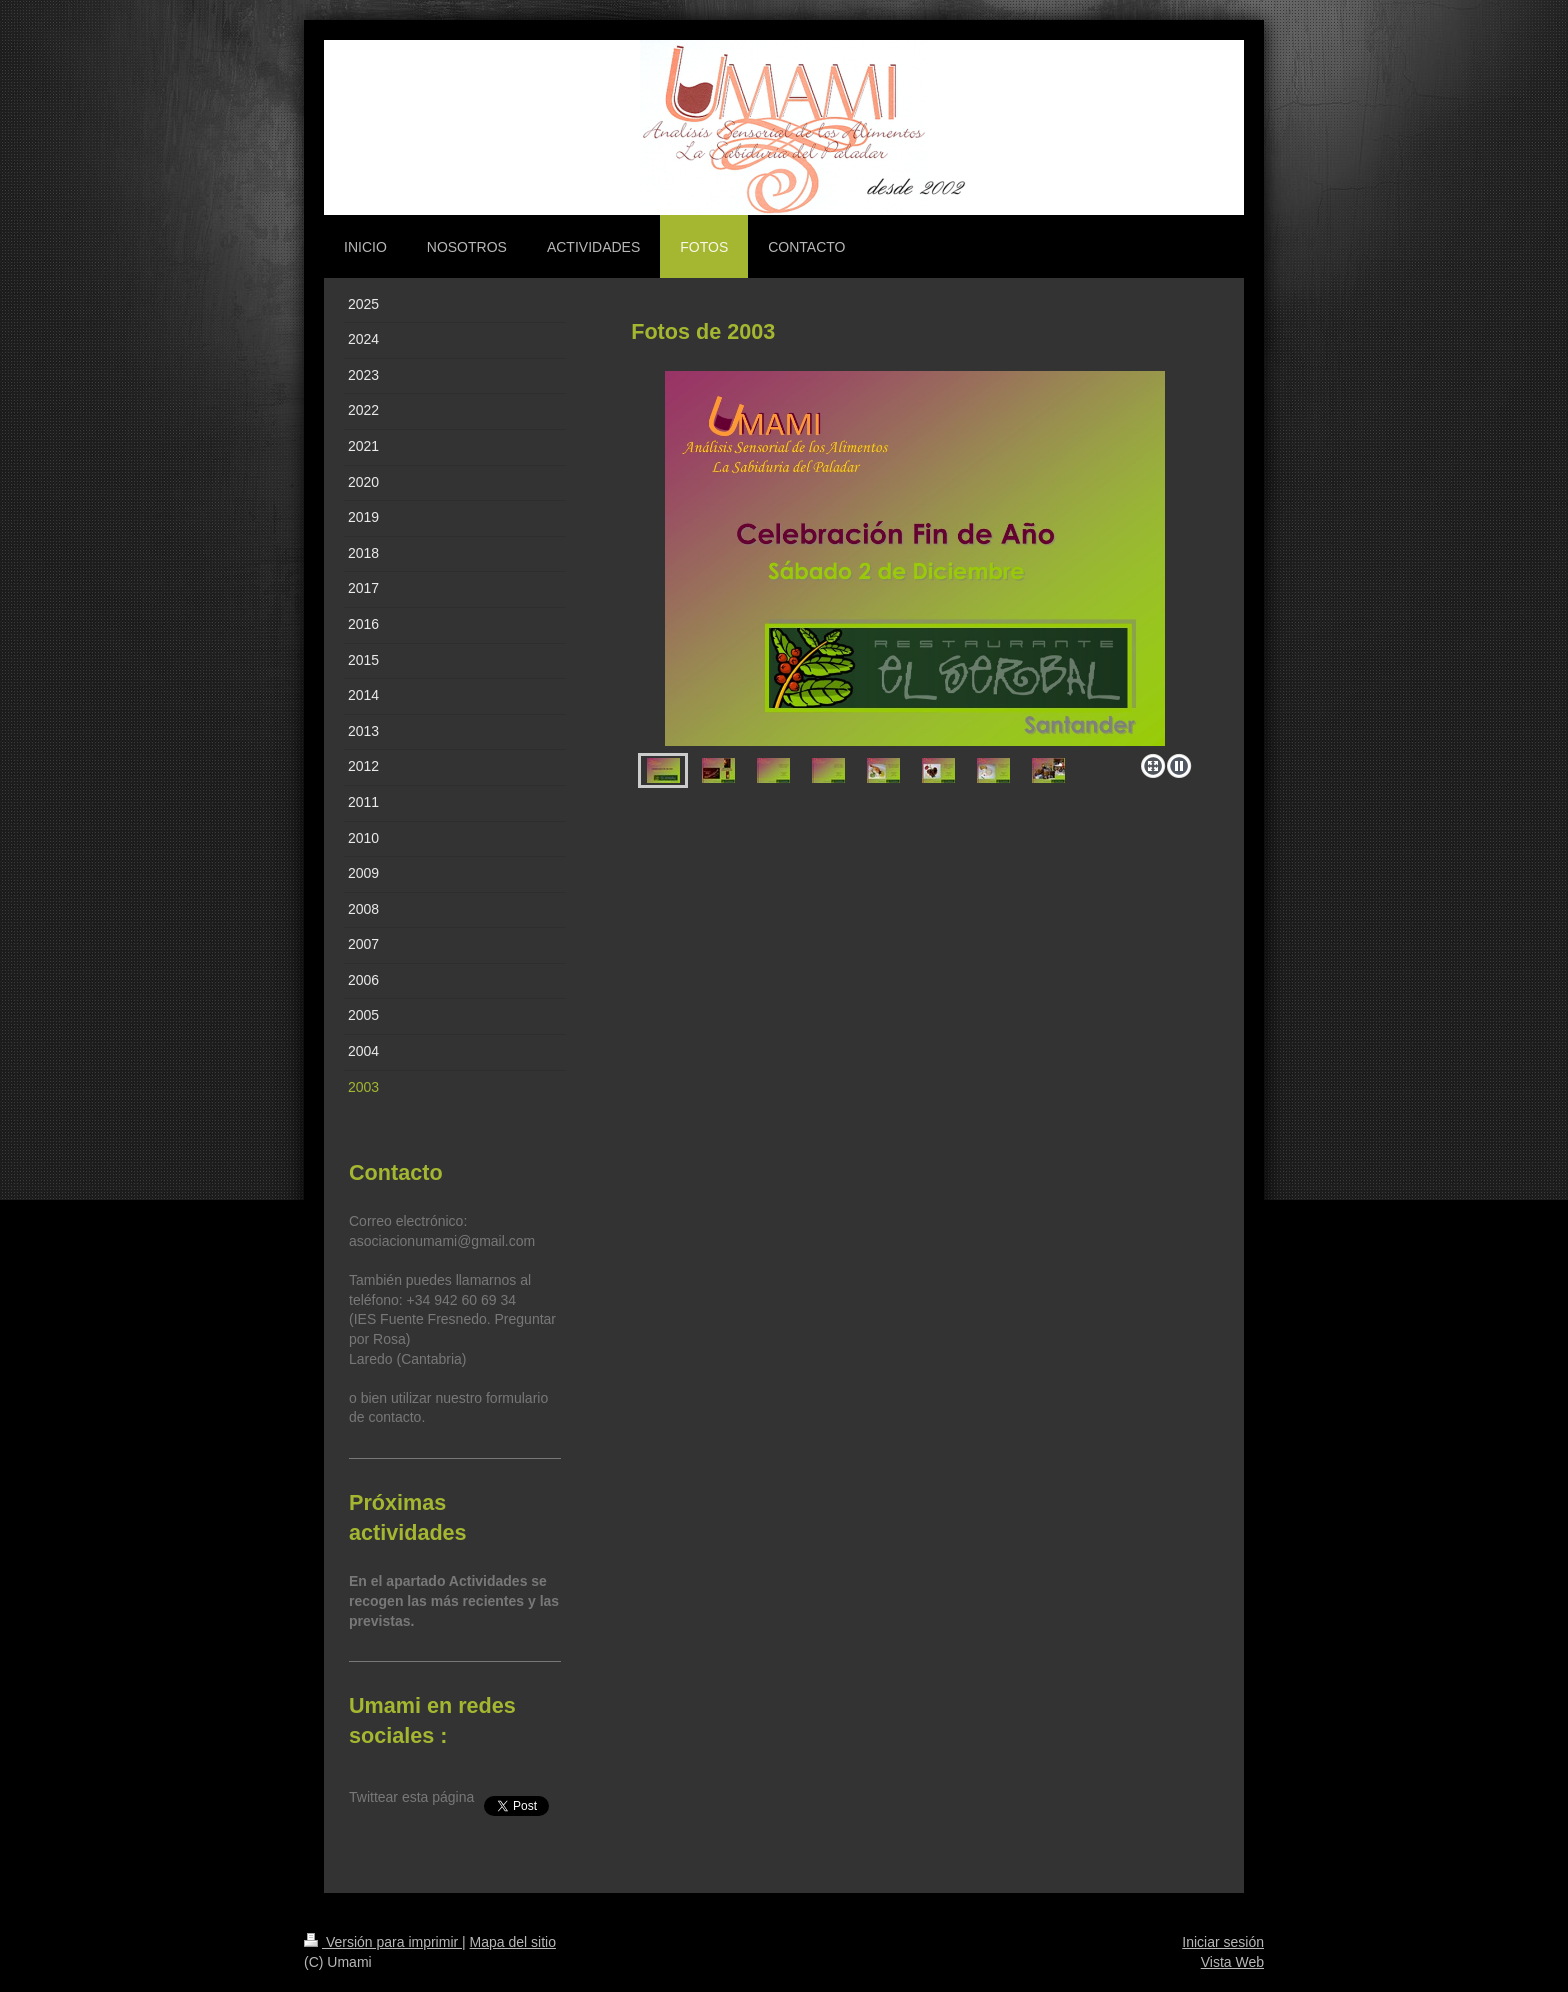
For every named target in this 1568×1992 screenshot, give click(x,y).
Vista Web (1232, 1962)
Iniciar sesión (1223, 1942)
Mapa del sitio (513, 1942)
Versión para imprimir (383, 1942)
